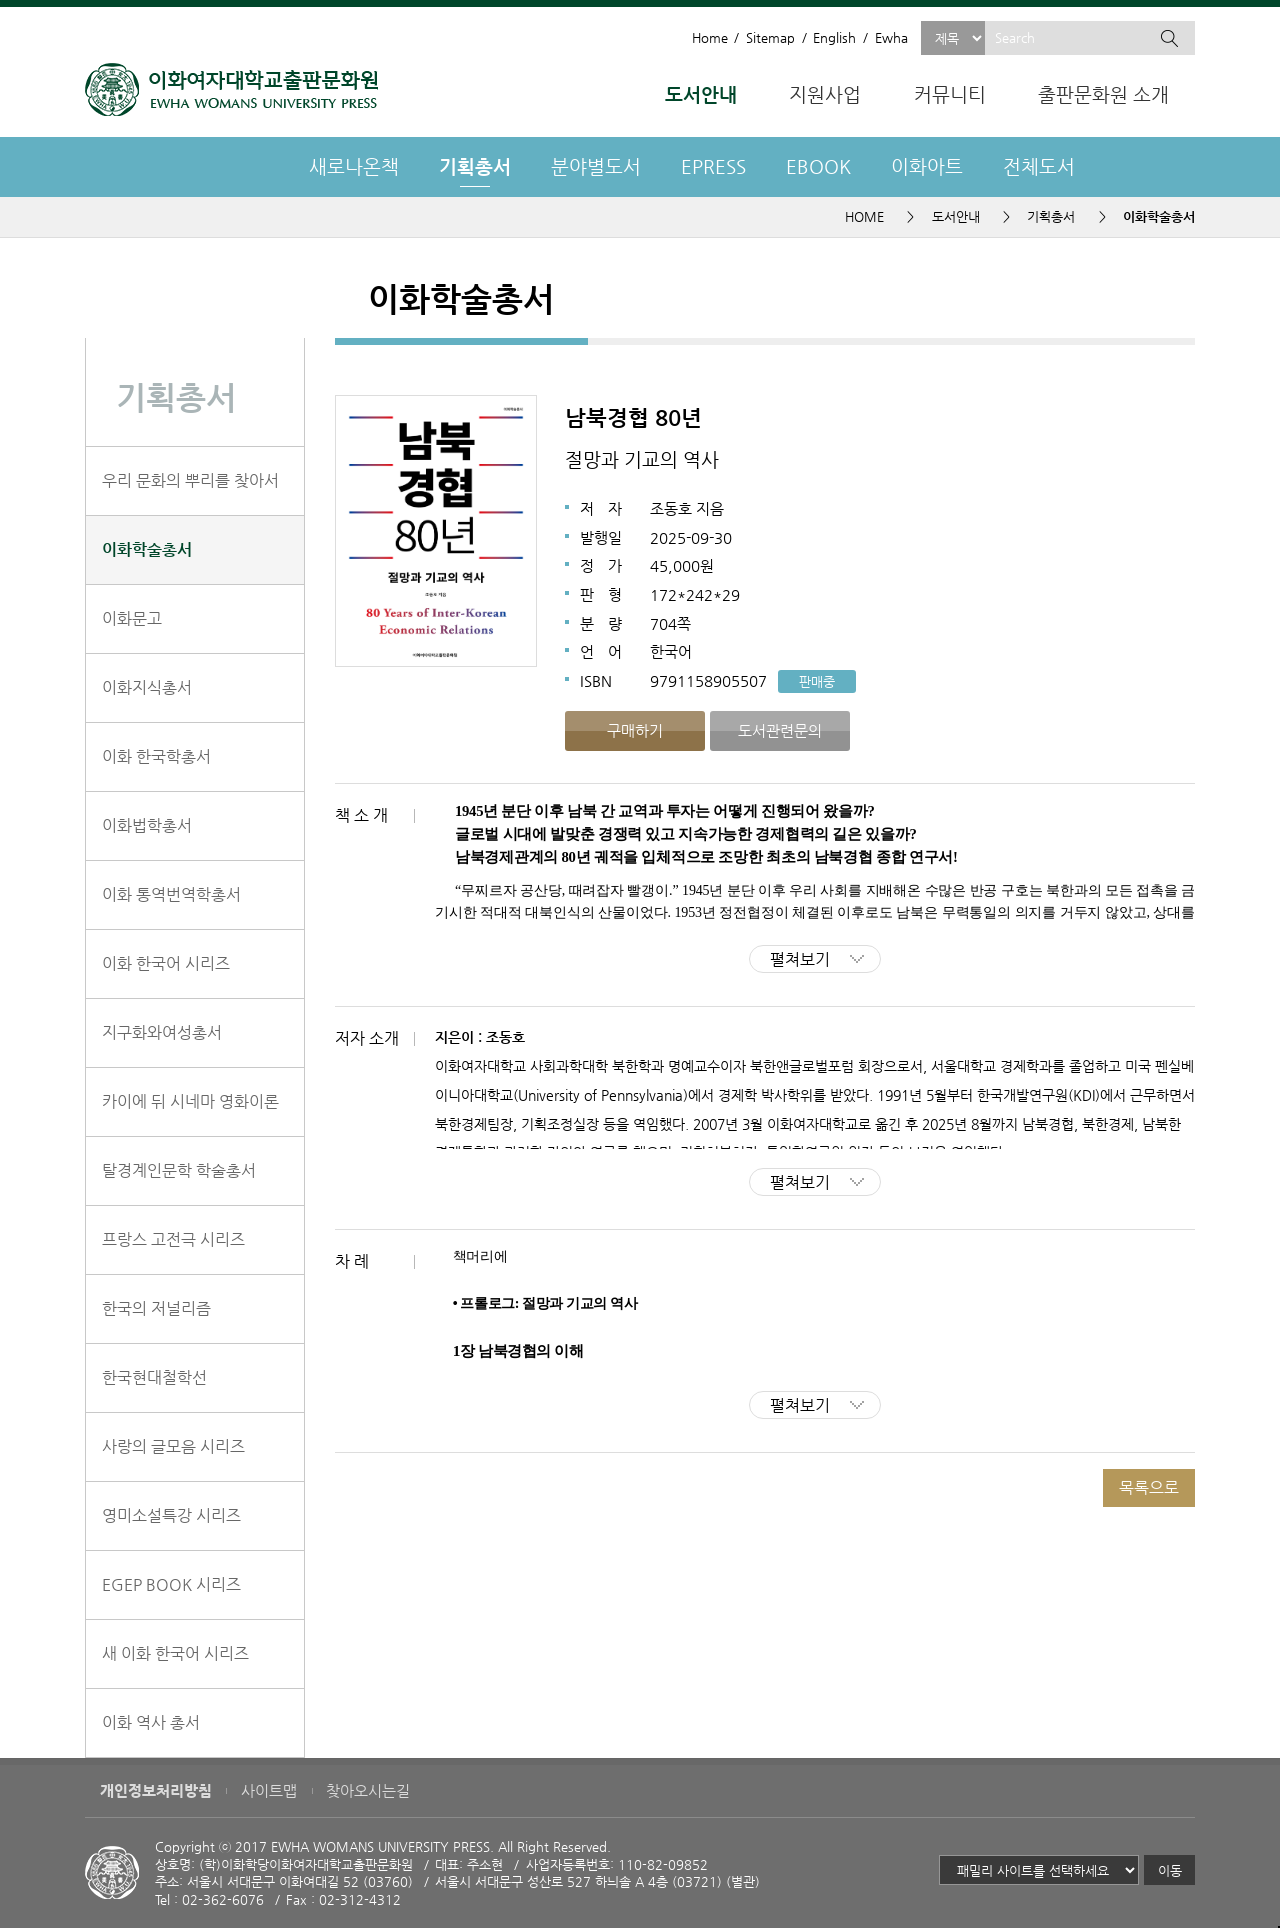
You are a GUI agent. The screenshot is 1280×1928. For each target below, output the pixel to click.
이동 (1170, 1870)
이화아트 (927, 166)
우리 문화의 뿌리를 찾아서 (190, 480)
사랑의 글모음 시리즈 (173, 1446)
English (834, 37)
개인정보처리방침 (156, 1791)
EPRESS (713, 166)
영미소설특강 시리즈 (171, 1515)
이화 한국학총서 (156, 756)
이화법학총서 (147, 825)
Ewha (891, 37)
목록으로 (1149, 1487)
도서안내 (701, 94)
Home (710, 37)
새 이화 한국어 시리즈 (175, 1653)
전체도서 (1039, 166)
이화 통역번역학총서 (171, 894)
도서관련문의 (780, 730)
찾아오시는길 (368, 1791)
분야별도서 (596, 166)
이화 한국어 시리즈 (166, 963)
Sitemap (770, 37)
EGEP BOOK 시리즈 (171, 1584)
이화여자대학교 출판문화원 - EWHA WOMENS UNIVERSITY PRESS (231, 89)
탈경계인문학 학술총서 (179, 1170)
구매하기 (635, 730)
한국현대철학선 (154, 1377)
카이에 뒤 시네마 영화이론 (190, 1101)
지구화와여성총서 (162, 1032)
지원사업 (825, 94)
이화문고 (132, 618)
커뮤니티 (950, 94)
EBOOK (818, 166)
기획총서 (475, 166)
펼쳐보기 (800, 959)
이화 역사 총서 (151, 1722)
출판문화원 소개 (1103, 94)
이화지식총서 (147, 687)
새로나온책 (354, 166)
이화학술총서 (147, 549)
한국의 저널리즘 (156, 1308)
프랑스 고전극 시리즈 (173, 1239)
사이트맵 (269, 1791)
